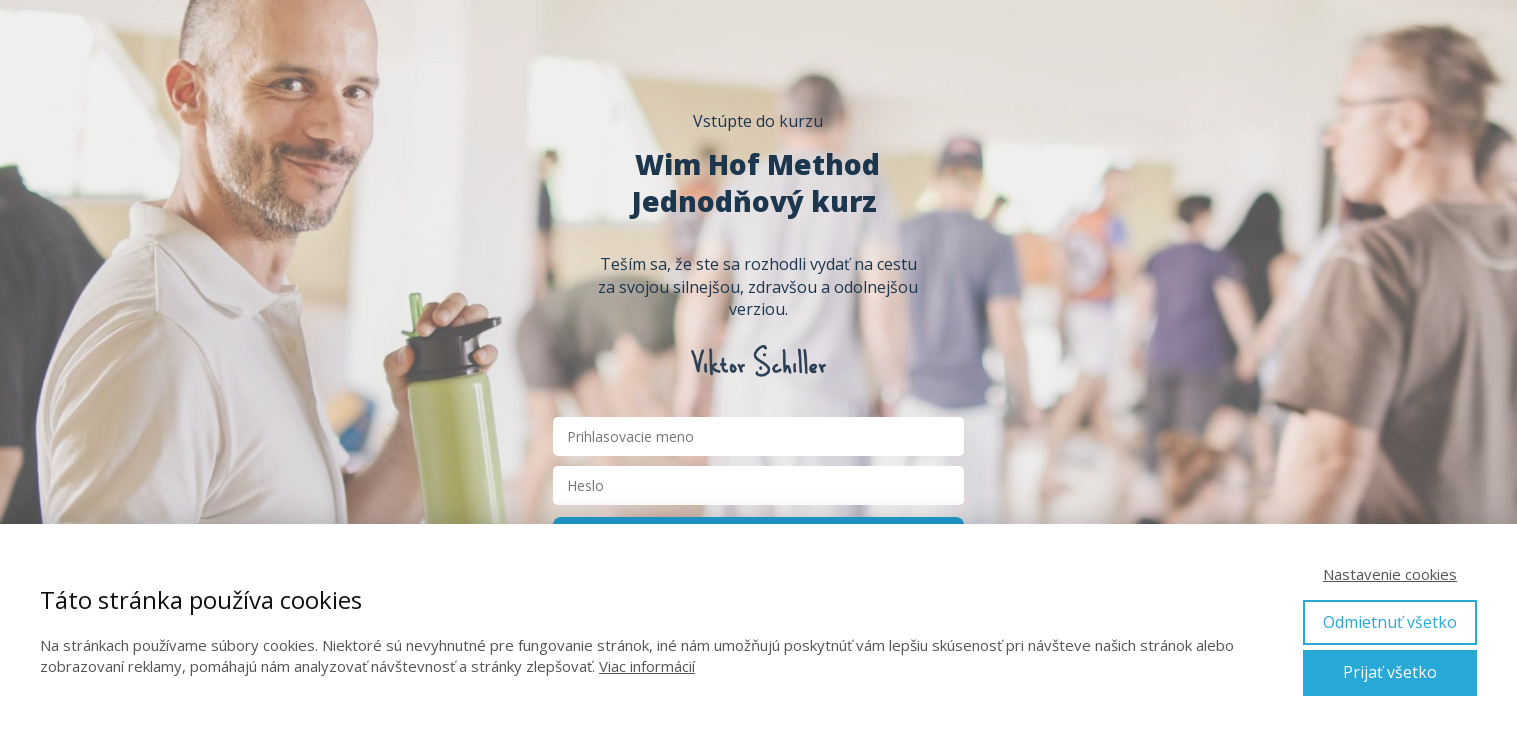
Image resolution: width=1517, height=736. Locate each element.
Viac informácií (647, 666)
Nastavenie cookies (1390, 574)
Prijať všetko (1390, 672)
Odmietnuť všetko (1390, 622)
